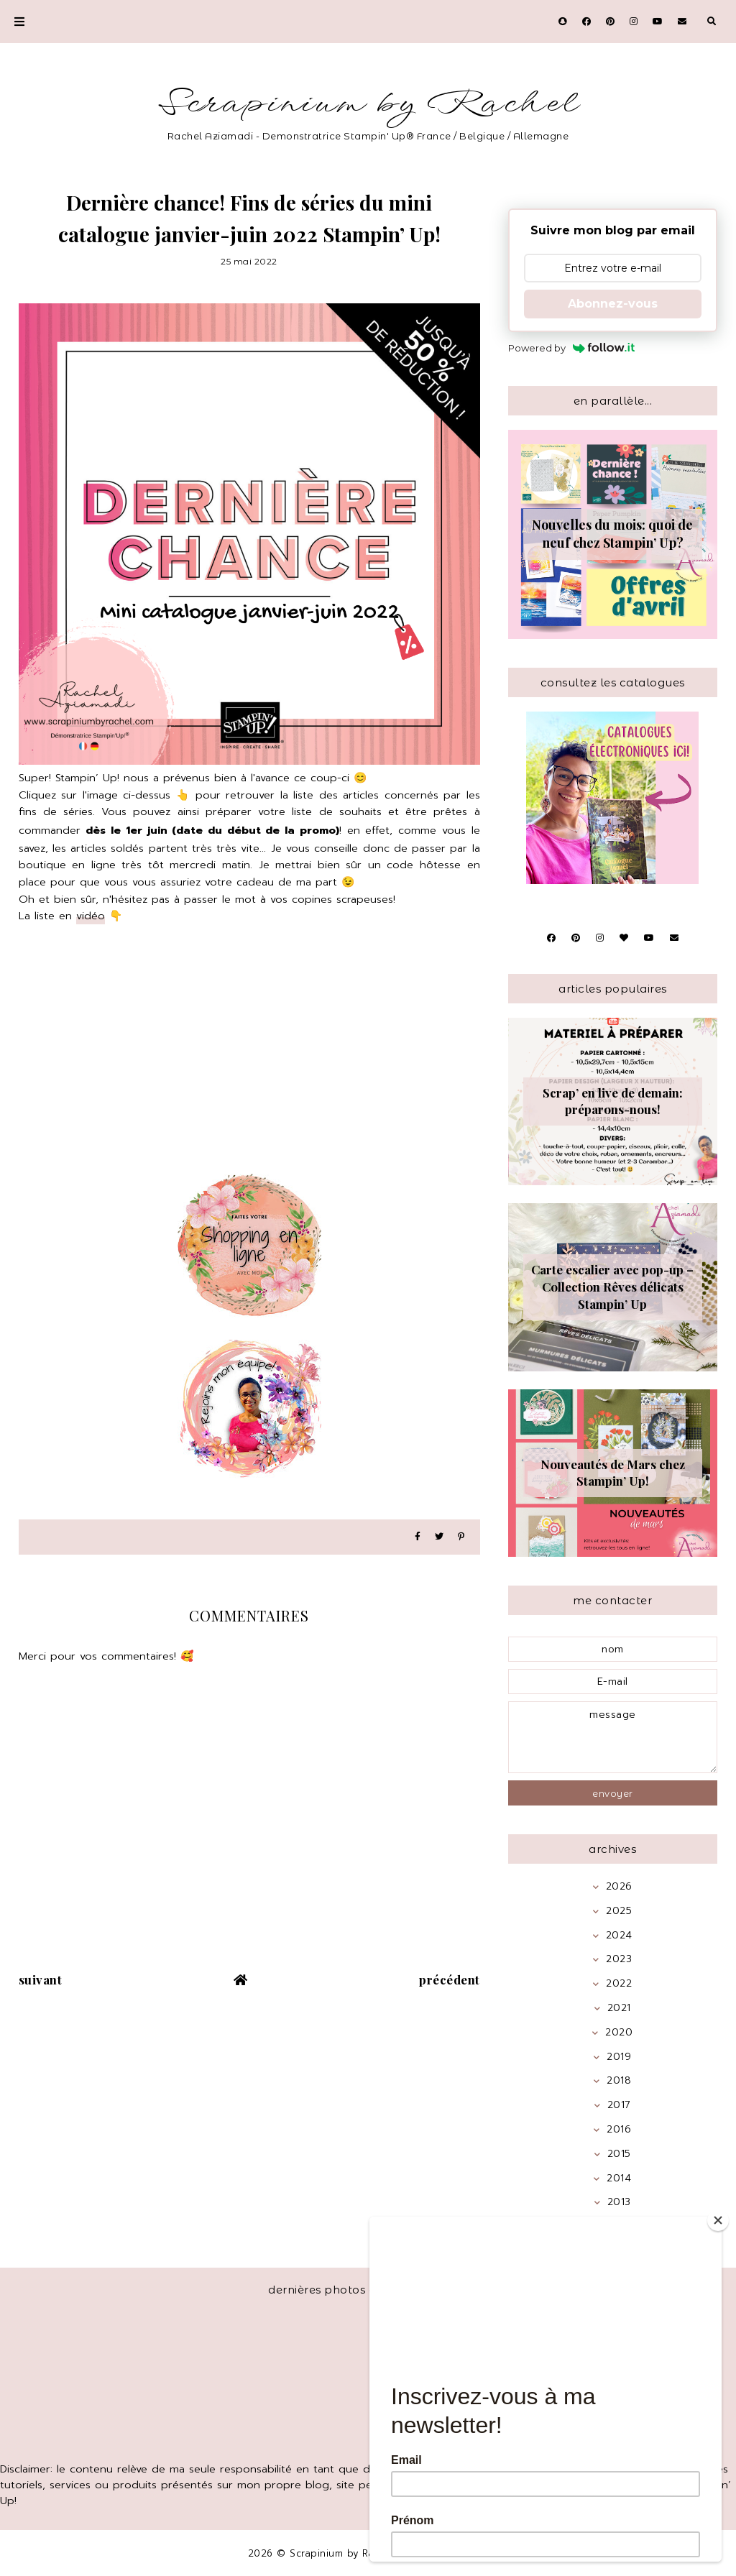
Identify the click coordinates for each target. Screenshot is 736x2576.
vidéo (90, 916)
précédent (449, 1979)
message (613, 1737)
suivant (41, 1979)
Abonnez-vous (613, 303)
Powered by (571, 348)
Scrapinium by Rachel (368, 103)
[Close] (718, 2220)
